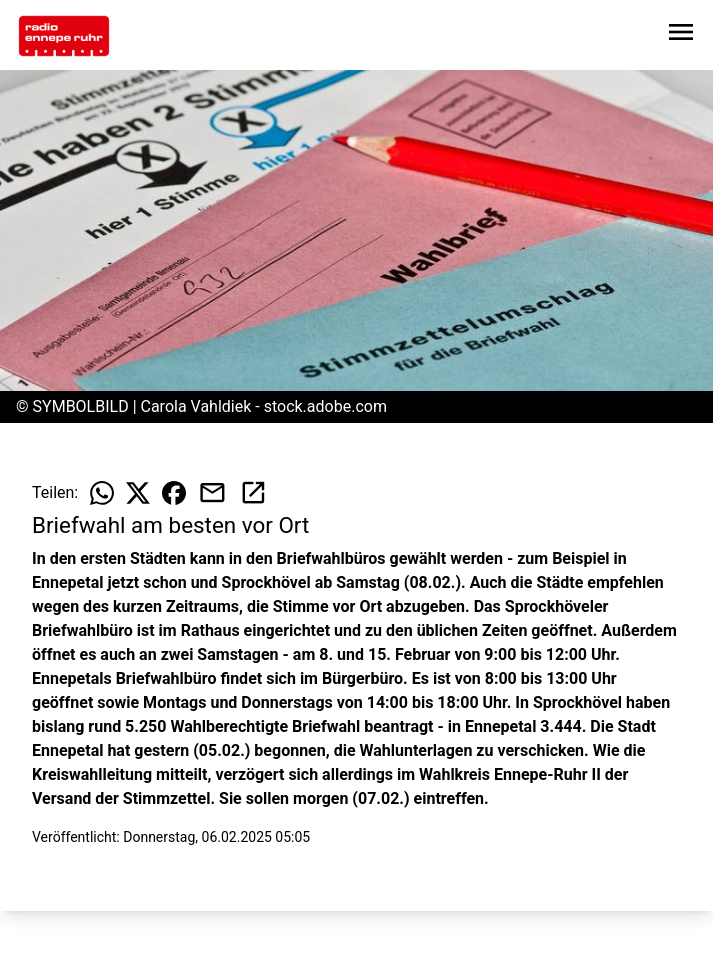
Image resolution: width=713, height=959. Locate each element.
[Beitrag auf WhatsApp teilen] (102, 493)
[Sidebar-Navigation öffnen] (681, 35)
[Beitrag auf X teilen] (138, 493)
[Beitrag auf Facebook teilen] (174, 493)
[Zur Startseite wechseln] (64, 36)
